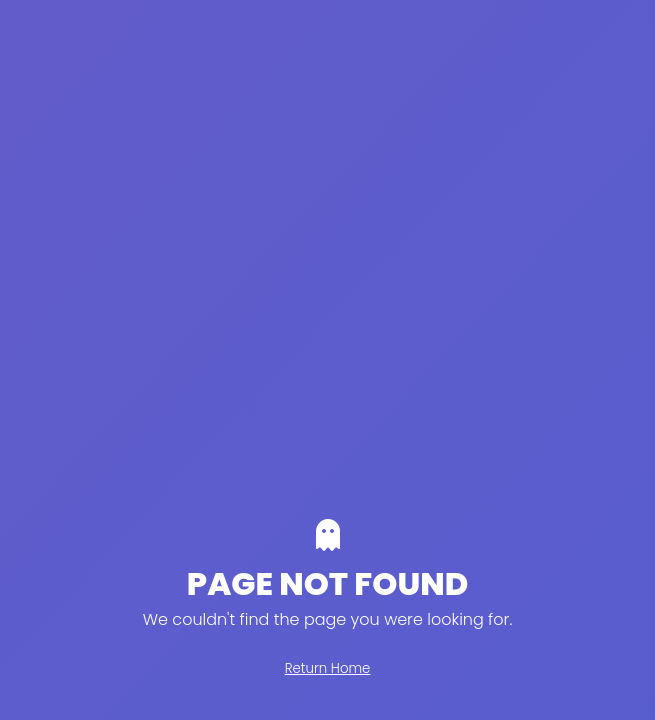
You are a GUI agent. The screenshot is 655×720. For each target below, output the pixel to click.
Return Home (328, 668)
